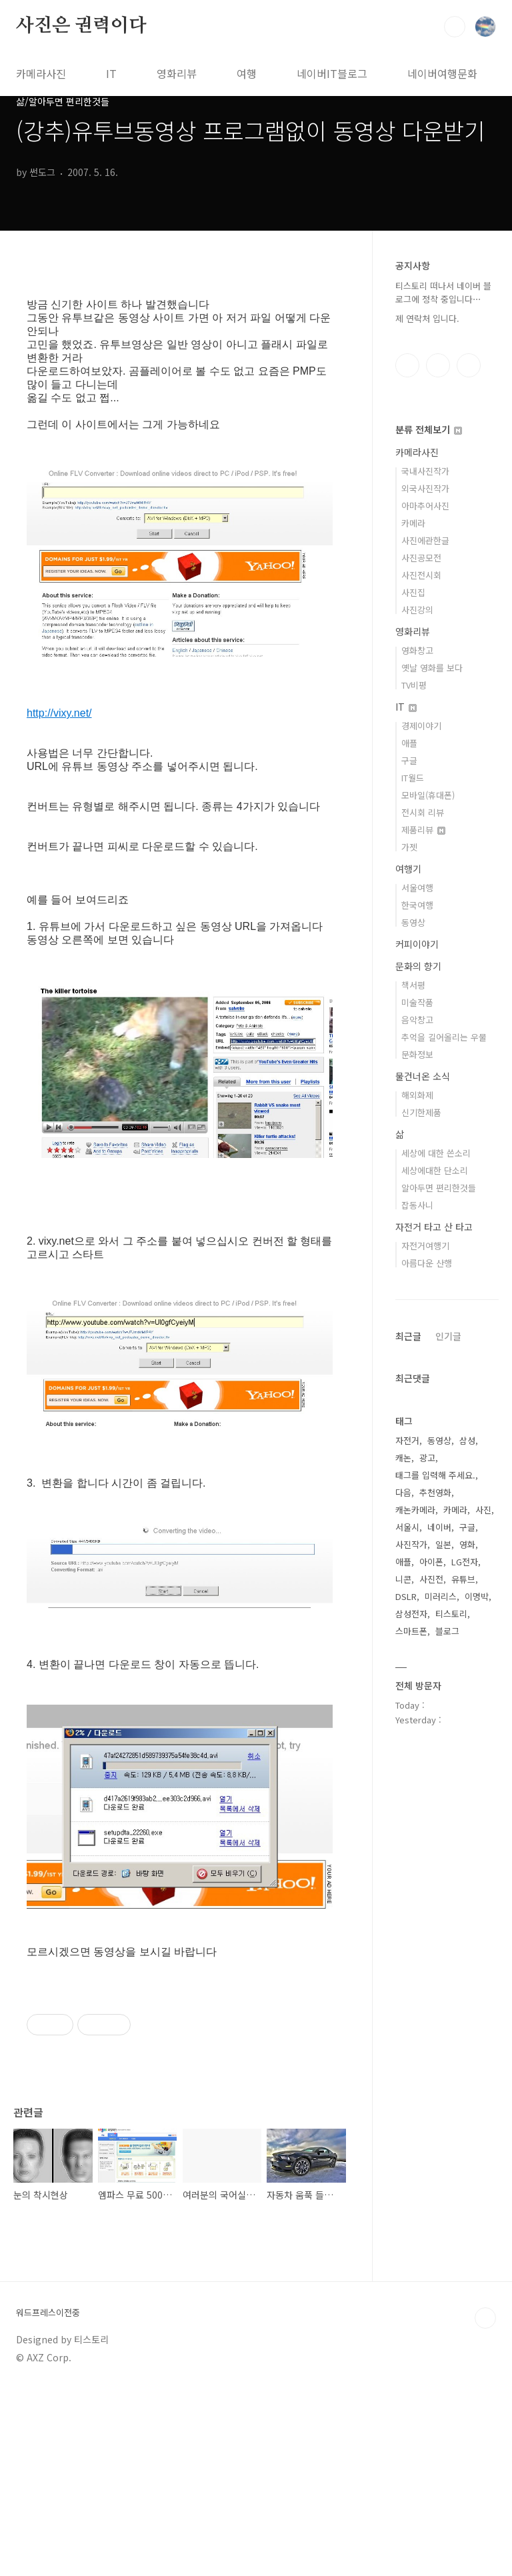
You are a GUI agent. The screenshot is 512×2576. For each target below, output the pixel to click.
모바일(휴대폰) (428, 795)
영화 (467, 1544)
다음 (403, 1492)
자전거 (407, 1440)
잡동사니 (417, 1205)
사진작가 (411, 1544)
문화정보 (417, 1054)
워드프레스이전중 (48, 2499)
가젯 (409, 847)
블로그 (447, 1631)
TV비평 (414, 685)
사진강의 (417, 609)
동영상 (413, 922)
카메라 (413, 523)
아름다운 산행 (426, 1263)
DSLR (406, 1596)
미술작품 (417, 1002)
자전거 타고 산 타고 (434, 1226)
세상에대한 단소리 (434, 1170)
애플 (409, 743)
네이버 (439, 1527)
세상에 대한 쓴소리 (436, 1153)
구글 (409, 760)
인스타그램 (438, 365)
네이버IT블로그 (332, 73)
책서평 (413, 985)
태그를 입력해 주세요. (435, 1475)
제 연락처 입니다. (427, 318)
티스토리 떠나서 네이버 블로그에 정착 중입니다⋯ (443, 292)
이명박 (477, 1596)
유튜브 (463, 1579)
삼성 (467, 1440)
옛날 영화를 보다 (432, 667)
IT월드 (412, 777)
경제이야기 (421, 725)
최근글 (408, 1336)
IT (111, 73)
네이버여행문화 (442, 73)
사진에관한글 (425, 540)
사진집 (413, 592)
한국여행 (417, 905)
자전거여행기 (425, 1245)
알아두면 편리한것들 (438, 1187)
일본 (443, 1544)
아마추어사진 (425, 505)
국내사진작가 (425, 471)
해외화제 (417, 1095)
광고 (427, 1457)
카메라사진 (41, 73)
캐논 (403, 1457)
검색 (455, 27)
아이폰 (431, 1561)
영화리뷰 (177, 73)
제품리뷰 (423, 829)
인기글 (448, 1336)
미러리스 (441, 1596)
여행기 (408, 868)
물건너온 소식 (422, 1076)
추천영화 (435, 1492)
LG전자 (464, 1561)
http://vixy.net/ (59, 713)
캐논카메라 (415, 1509)
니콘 (403, 1579)
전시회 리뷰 (422, 812)
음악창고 (417, 1019)
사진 (483, 1509)
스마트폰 (411, 1631)
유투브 (469, 365)
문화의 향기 (418, 966)
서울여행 (417, 887)
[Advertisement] (180, 2072)
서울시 (407, 1527)
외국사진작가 (425, 488)
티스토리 (451, 1613)
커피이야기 (417, 944)
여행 (247, 73)
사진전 (431, 1579)
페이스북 (407, 365)
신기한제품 (421, 1112)
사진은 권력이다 (81, 26)
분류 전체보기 (428, 429)
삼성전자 (411, 1613)
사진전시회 (421, 575)
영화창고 (417, 650)
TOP (485, 2504)
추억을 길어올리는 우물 (444, 1037)
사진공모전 (421, 557)
